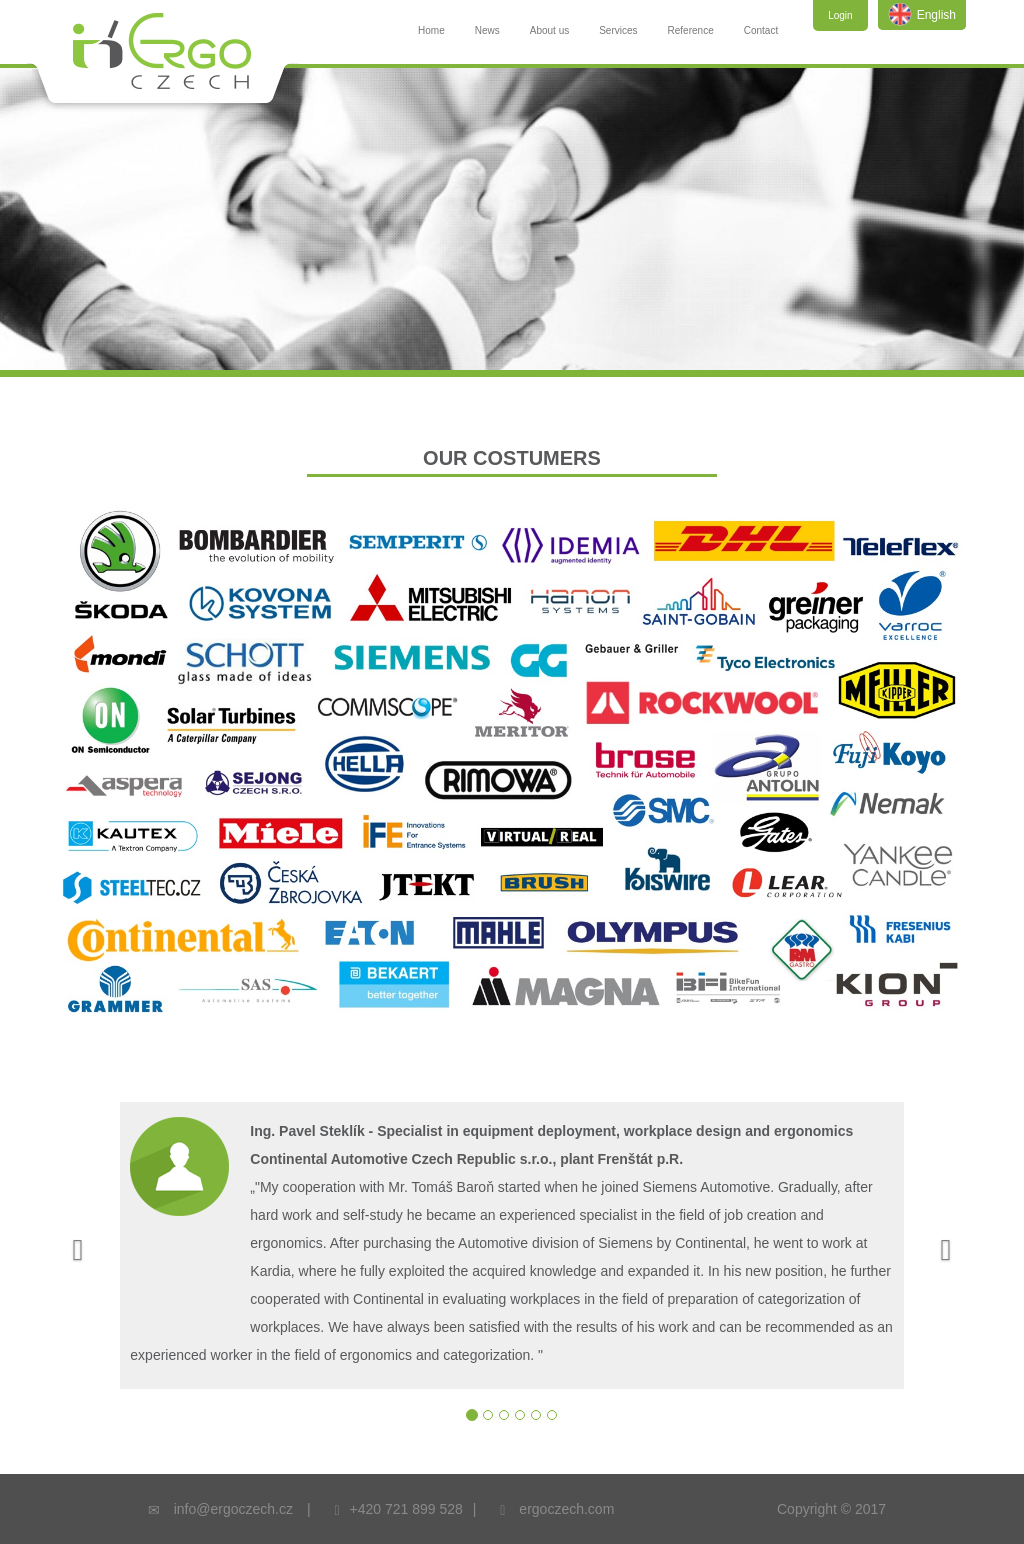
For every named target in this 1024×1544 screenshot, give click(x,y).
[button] (73, 1245)
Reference (691, 30)
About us (549, 30)
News (487, 30)
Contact (761, 30)
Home (431, 30)
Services (618, 30)
